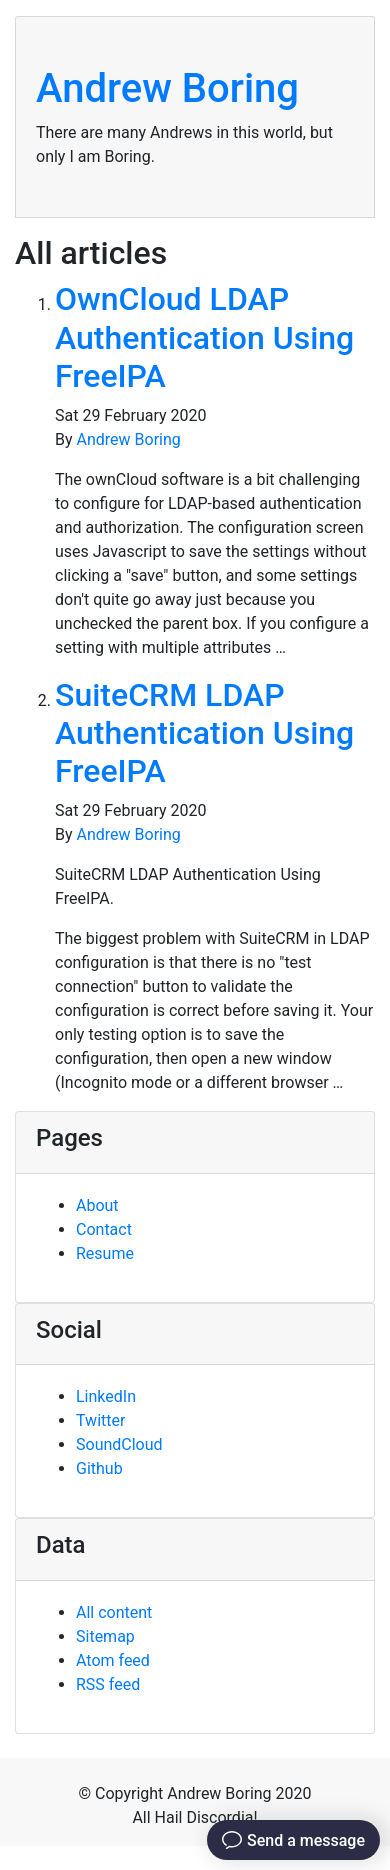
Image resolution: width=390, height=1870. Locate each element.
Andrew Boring (167, 88)
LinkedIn (106, 1396)
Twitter (100, 1420)
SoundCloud (119, 1444)
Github (99, 1468)
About (97, 1205)
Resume (105, 1253)
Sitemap (105, 1636)
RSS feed (108, 1684)
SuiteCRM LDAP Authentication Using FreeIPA (204, 733)
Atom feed (113, 1660)
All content (114, 1612)
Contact (104, 1229)
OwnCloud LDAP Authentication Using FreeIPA (204, 337)
